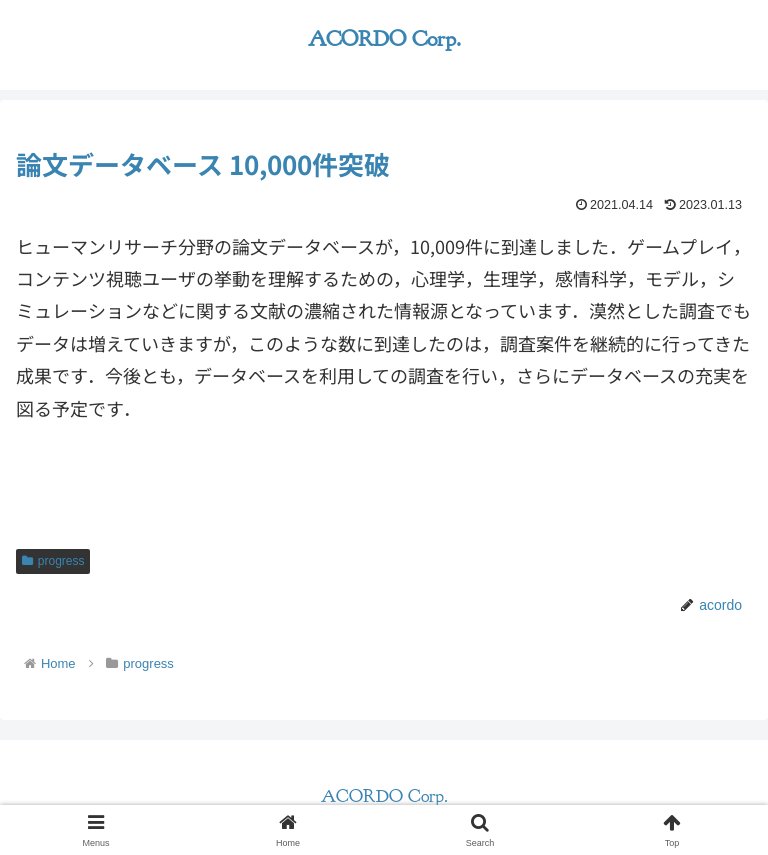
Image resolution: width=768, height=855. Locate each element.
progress (53, 561)
